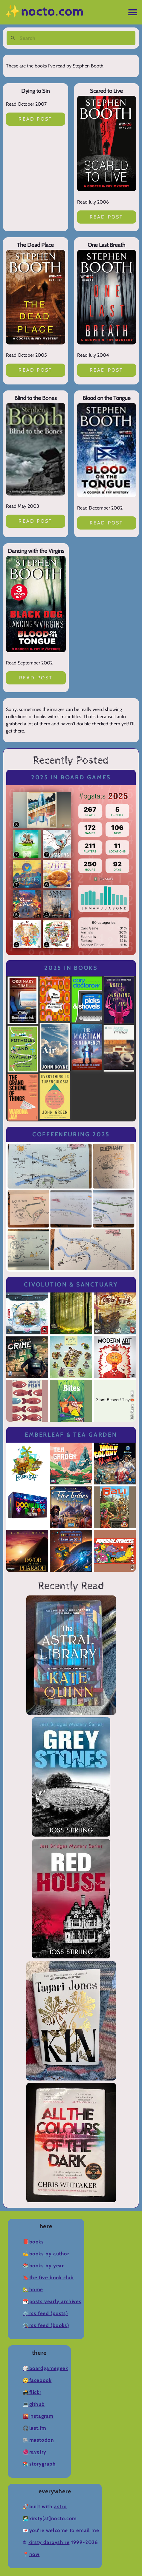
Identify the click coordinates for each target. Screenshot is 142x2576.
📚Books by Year (43, 2266)
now (34, 2554)
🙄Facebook (37, 2380)
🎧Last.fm (34, 2428)
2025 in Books (71, 967)
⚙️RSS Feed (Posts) (45, 2313)
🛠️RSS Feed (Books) (46, 2325)
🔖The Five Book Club (48, 2277)
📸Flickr (32, 2392)
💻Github (34, 2404)
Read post (35, 119)
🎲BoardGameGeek (45, 2368)
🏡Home (33, 2289)
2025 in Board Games (71, 777)
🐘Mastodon (38, 2440)
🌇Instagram (38, 2416)
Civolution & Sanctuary (71, 1284)
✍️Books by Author (46, 2254)
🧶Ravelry (34, 2452)
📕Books (33, 2242)
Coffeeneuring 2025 (71, 1134)
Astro (60, 2506)
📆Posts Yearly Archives (52, 2301)
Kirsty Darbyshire (48, 2542)
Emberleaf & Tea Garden (71, 1434)
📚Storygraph (39, 2464)
